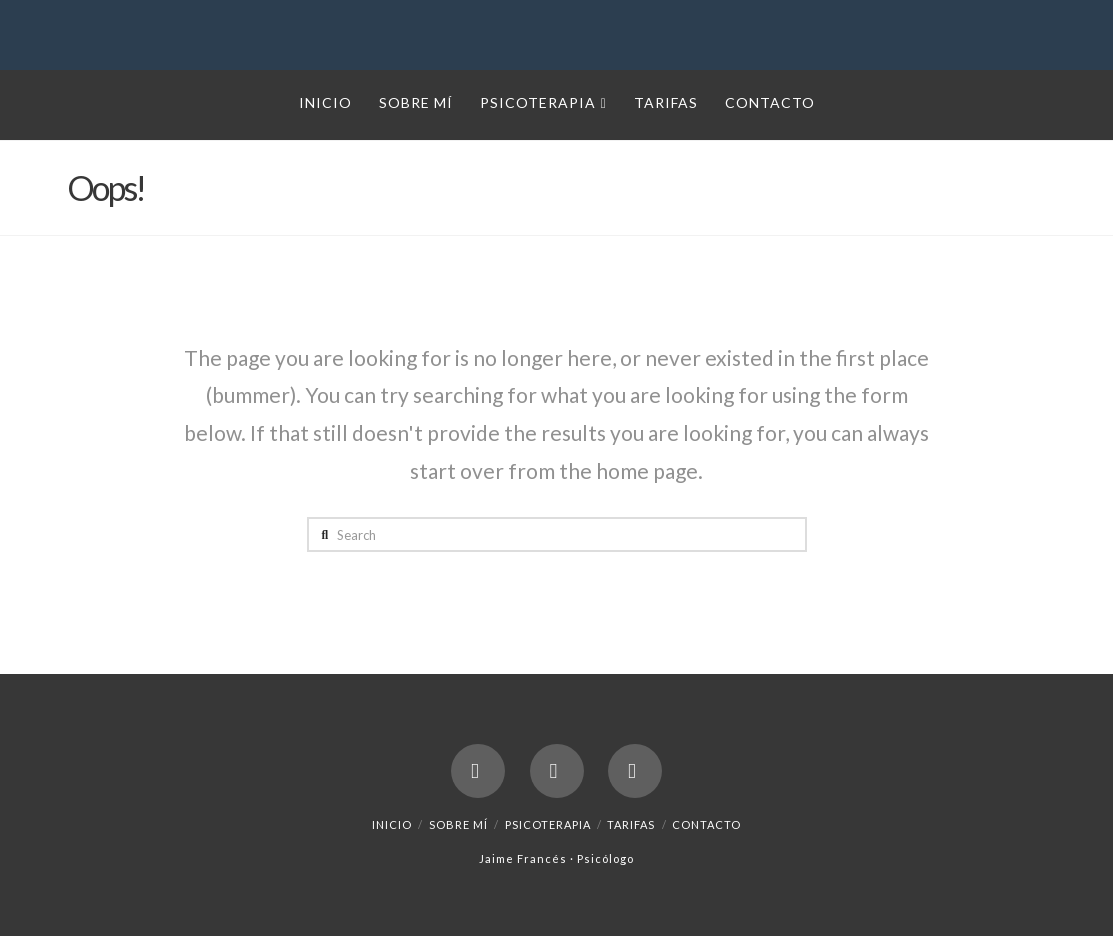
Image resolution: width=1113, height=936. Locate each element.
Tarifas (631, 824)
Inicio (392, 824)
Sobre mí (458, 824)
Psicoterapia (548, 824)
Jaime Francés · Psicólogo (556, 858)
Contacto (706, 824)
